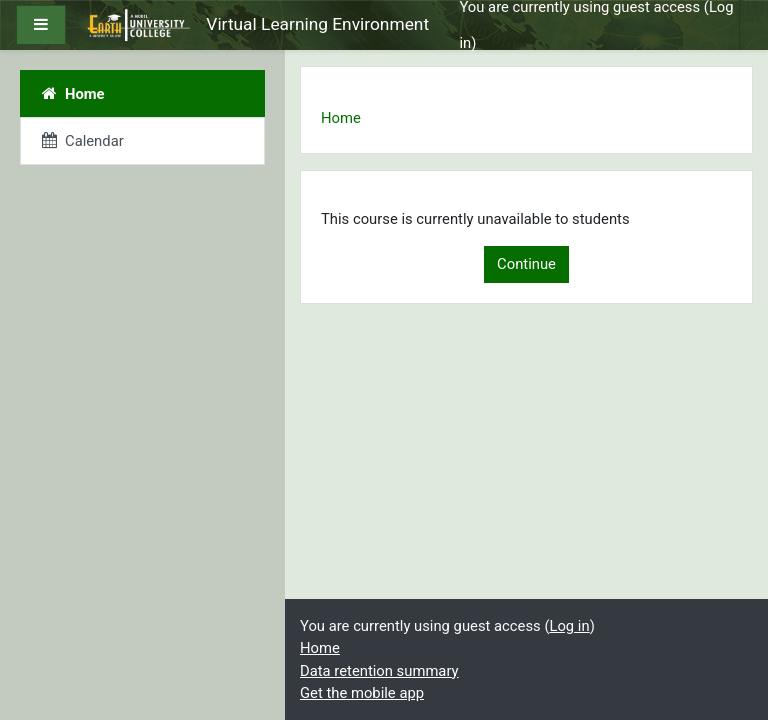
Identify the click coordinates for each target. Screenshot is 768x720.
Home (341, 118)
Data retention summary (379, 671)
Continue (526, 264)
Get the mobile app (362, 693)
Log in (569, 626)
